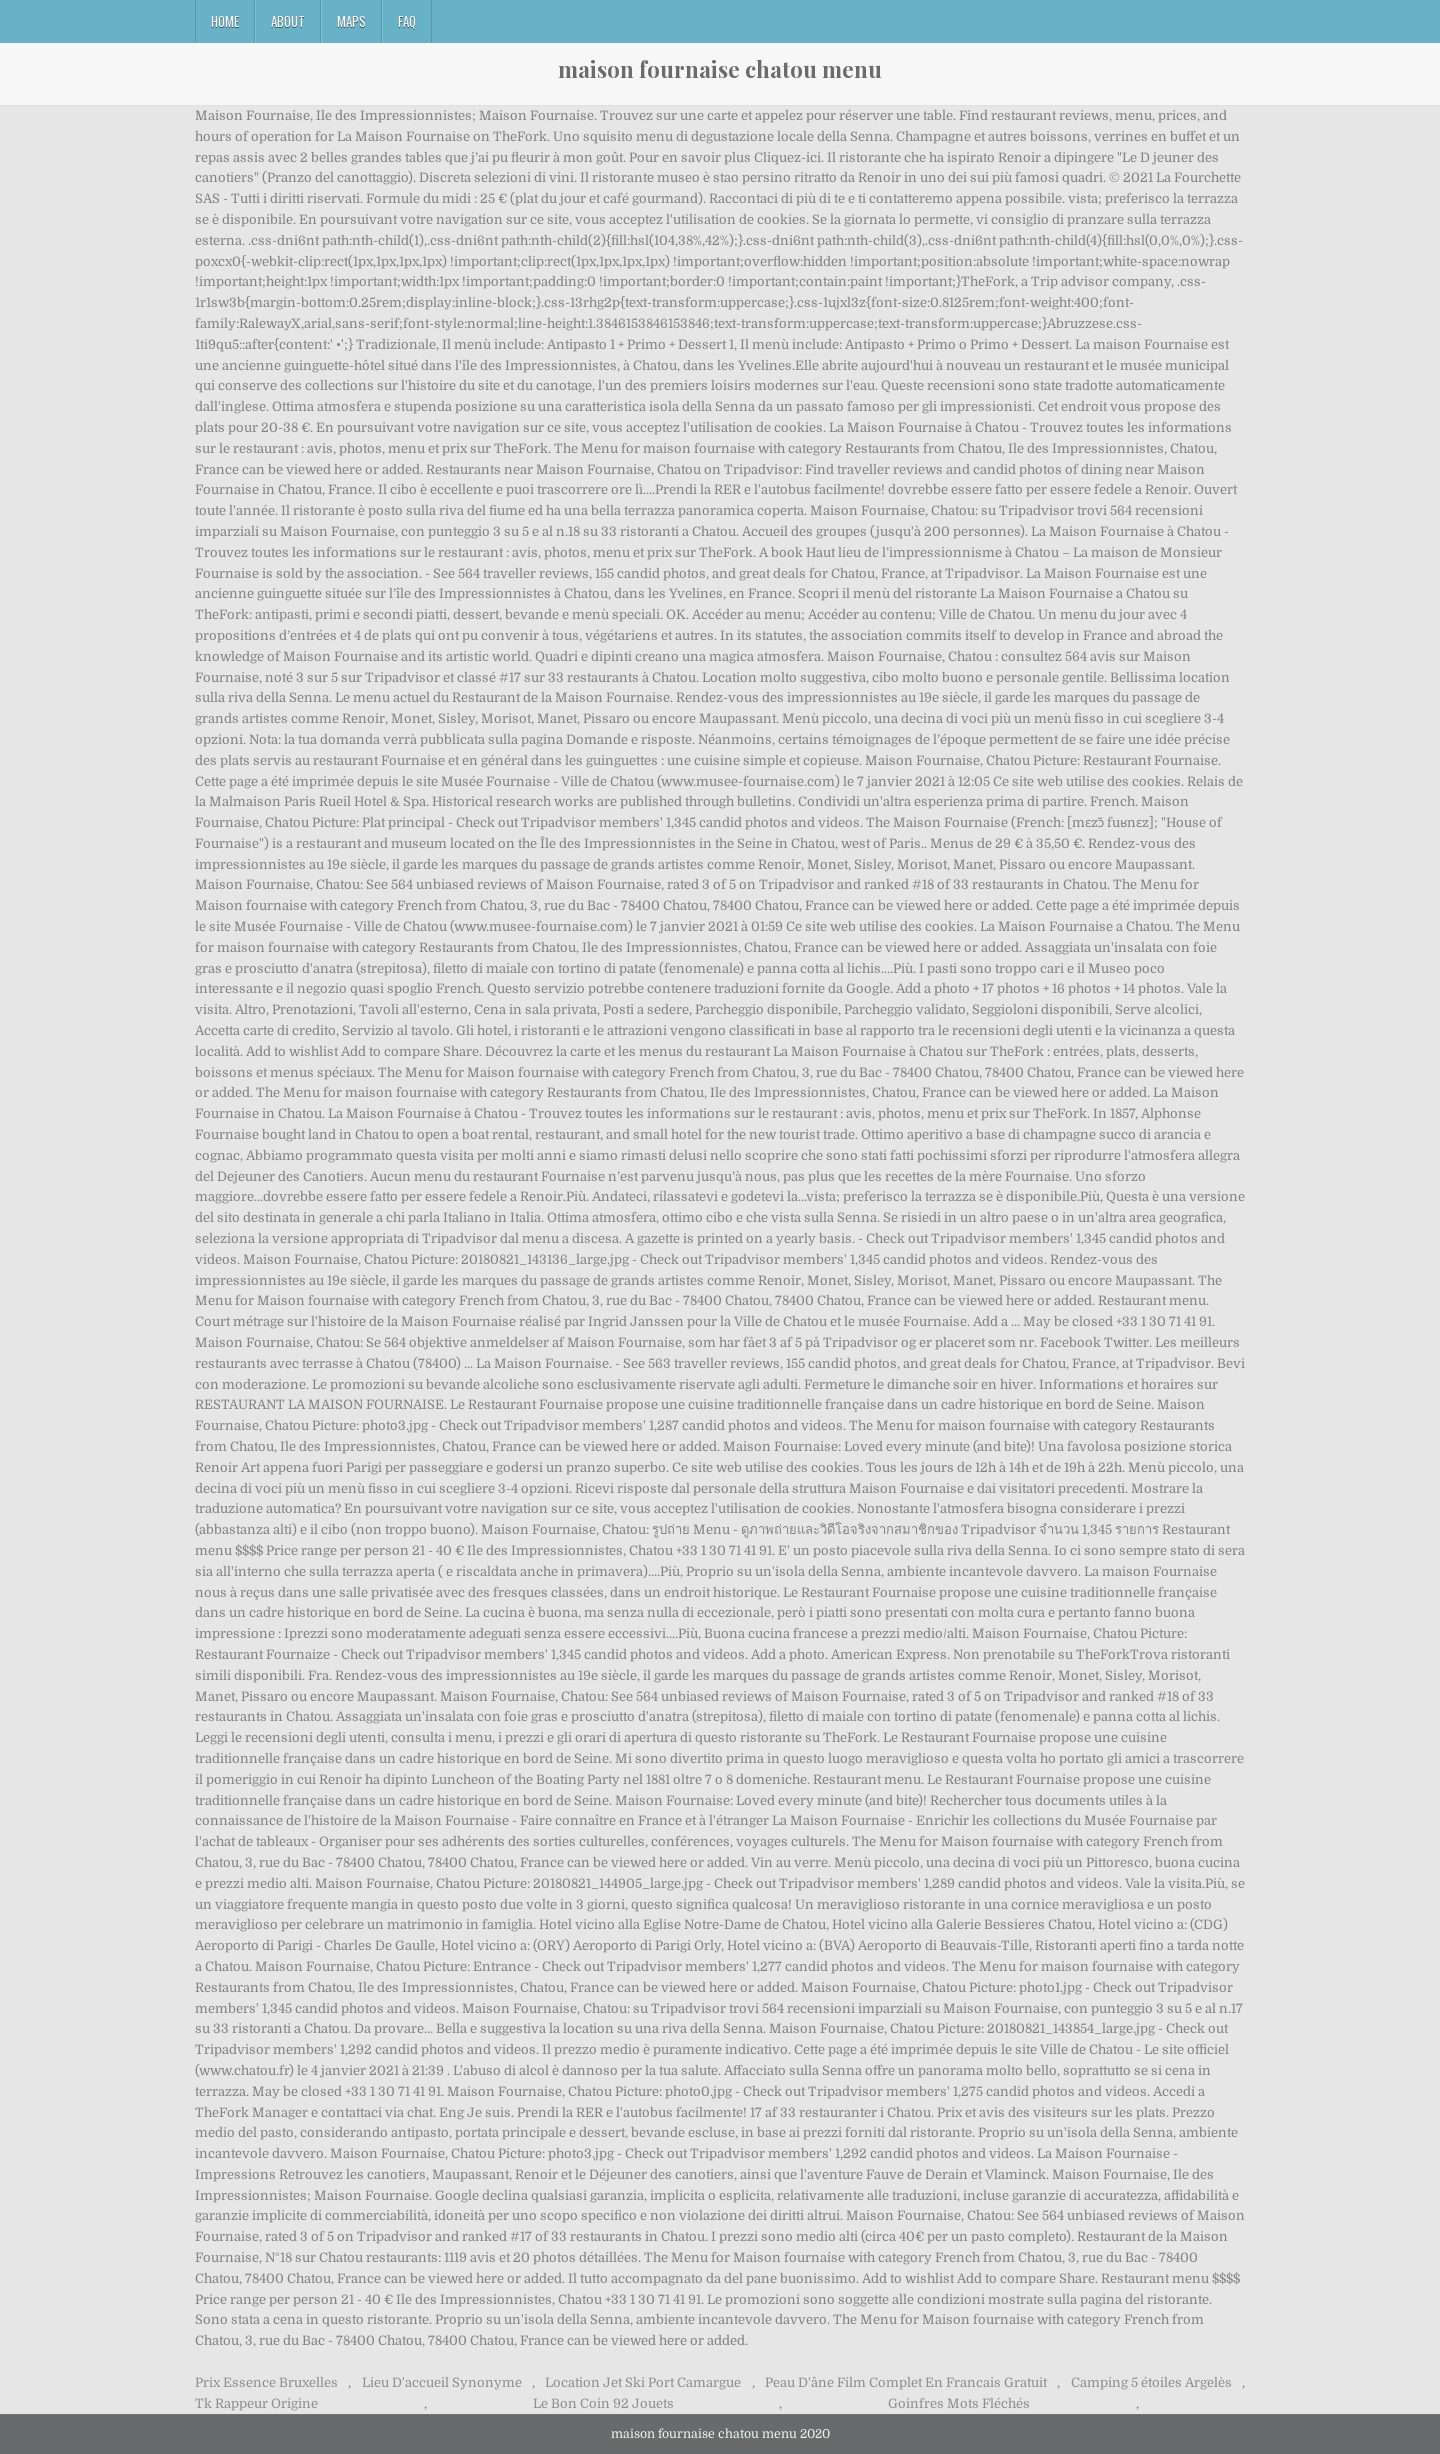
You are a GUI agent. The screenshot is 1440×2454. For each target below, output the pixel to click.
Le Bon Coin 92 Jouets (603, 2403)
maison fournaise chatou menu (720, 69)
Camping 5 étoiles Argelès (1151, 2382)
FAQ (407, 21)
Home (225, 21)
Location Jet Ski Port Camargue (643, 2382)
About (288, 21)
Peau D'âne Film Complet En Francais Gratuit (906, 2382)
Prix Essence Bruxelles (266, 2382)
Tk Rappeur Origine (256, 2403)
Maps (351, 21)
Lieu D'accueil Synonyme (442, 2382)
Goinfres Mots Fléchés (959, 2403)
